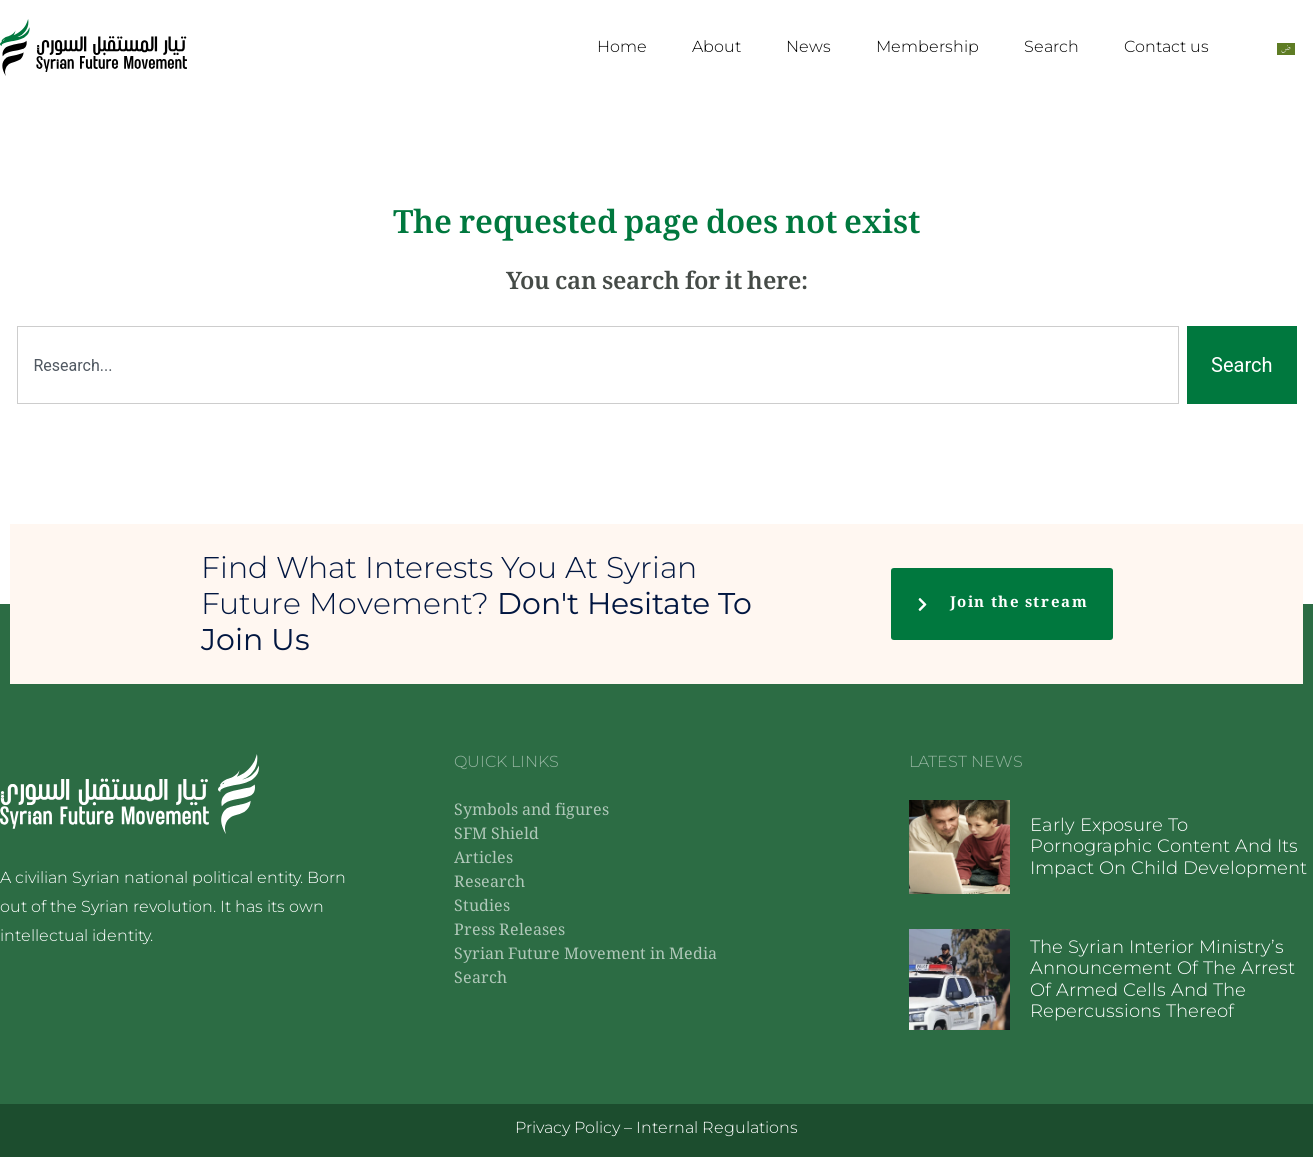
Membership (927, 46)
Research (489, 883)
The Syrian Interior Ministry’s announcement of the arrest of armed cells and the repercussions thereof (1162, 979)
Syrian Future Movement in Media (585, 955)
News (808, 46)
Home (622, 46)
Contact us (1166, 46)
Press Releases (509, 931)
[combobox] (598, 365)
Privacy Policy (567, 1127)
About (716, 46)
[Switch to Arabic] (1286, 47)
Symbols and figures (531, 811)
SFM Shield (496, 835)
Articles (483, 859)
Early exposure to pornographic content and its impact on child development (1168, 846)
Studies (482, 907)
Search (1051, 46)
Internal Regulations (717, 1127)
